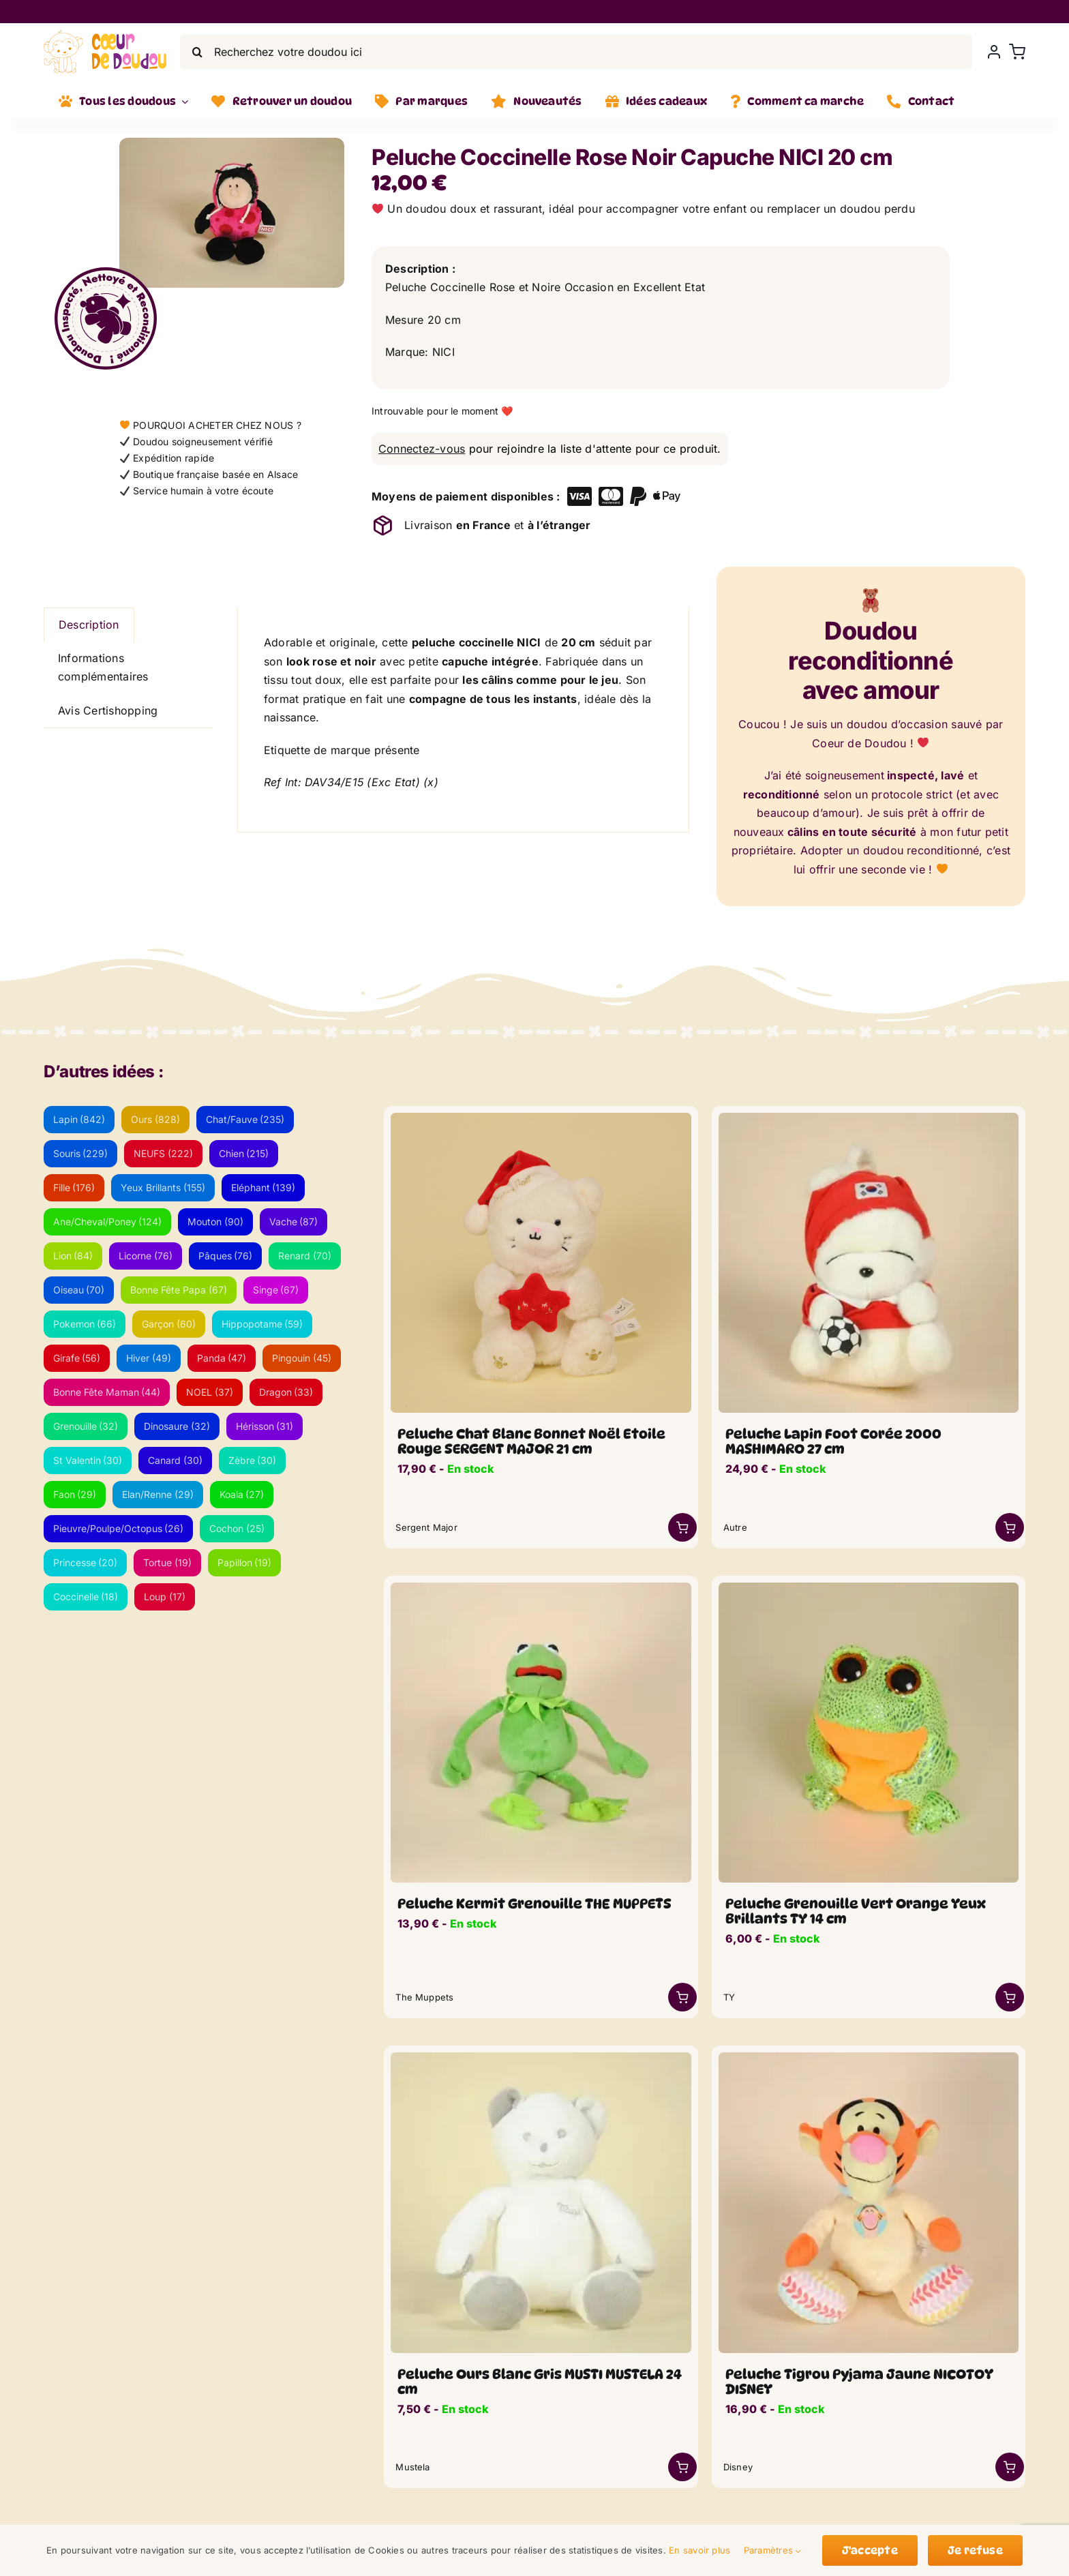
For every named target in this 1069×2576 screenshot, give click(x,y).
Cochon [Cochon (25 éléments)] (237, 1528)
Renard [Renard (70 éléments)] (304, 1255)
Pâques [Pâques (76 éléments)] (225, 1255)
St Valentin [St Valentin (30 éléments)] (88, 1460)
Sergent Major (426, 1527)
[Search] (197, 52)
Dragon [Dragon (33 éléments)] (286, 1392)
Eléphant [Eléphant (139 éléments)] (263, 1187)
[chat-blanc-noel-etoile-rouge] (541, 1118)
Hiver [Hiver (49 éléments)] (148, 1358)
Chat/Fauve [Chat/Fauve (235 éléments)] (245, 1119)
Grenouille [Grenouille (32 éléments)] (86, 1426)
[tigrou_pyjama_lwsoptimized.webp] (869, 2058)
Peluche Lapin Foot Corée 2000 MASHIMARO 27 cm (833, 1441)
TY (729, 1997)
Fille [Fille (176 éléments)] (74, 1187)
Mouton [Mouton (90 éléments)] (215, 1221)
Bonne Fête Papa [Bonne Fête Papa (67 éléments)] (178, 1290)
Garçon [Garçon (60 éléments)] (169, 1324)
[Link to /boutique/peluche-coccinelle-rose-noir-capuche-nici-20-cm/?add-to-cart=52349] (1009, 1997)
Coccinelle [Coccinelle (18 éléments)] (86, 1596)
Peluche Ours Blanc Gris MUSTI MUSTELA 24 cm (539, 2381)
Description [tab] (89, 624)
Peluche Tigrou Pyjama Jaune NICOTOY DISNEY (859, 2381)
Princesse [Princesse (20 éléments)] (85, 1562)
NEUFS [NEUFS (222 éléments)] (163, 1153)
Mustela (412, 2466)
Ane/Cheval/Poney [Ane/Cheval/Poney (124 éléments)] (107, 1221)
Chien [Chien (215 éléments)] (244, 1153)
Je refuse (975, 2550)
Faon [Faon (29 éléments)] (75, 1494)
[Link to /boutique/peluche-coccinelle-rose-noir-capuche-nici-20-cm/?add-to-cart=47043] (1009, 1527)
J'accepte (870, 2550)
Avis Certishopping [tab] (107, 710)
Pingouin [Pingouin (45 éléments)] (301, 1358)
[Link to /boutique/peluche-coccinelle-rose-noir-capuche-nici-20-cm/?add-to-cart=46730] (682, 1997)
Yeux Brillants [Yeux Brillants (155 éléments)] (163, 1187)
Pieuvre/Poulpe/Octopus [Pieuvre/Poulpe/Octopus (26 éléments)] (118, 1528)
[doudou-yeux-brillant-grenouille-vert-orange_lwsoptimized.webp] (869, 1588)
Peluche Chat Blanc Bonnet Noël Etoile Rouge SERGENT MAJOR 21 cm (531, 1441)
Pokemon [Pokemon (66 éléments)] (85, 1324)
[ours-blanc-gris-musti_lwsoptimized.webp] (541, 2058)
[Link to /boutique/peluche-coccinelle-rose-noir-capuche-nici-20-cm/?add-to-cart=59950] (682, 1527)
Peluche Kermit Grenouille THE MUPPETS (534, 1904)
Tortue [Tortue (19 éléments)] (167, 1562)
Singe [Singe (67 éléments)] (276, 1290)
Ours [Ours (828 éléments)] (155, 1119)
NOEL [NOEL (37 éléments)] (209, 1392)
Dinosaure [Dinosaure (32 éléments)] (177, 1426)
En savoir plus (699, 2550)
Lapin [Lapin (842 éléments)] (79, 1119)
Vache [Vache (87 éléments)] (293, 1221)
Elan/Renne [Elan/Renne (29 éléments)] (158, 1494)
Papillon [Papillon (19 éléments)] (244, 1562)
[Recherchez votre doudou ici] (576, 52)
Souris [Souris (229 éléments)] (80, 1153)
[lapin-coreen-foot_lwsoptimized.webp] (869, 1118)
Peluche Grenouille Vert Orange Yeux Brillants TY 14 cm (855, 1911)
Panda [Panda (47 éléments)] (222, 1358)
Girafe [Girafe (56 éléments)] (77, 1358)
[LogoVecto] (105, 35)
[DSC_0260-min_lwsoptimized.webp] (541, 1588)
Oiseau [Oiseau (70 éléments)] (79, 1290)
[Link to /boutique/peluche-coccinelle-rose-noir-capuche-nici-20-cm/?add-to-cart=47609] (1009, 2467)
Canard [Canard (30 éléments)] (175, 1460)
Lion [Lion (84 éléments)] (73, 1255)
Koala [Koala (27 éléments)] (242, 1494)
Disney (738, 2466)
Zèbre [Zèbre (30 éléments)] (252, 1460)
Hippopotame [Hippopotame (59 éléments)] (262, 1324)
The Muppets (424, 1997)
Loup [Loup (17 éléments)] (164, 1596)
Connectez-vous (421, 448)
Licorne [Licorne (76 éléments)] (145, 1255)
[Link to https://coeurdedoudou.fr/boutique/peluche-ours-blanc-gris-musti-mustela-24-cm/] (682, 2467)
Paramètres (773, 2550)
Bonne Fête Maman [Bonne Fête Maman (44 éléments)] (107, 1392)
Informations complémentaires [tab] (103, 667)
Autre (735, 1527)
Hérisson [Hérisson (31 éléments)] (265, 1426)
